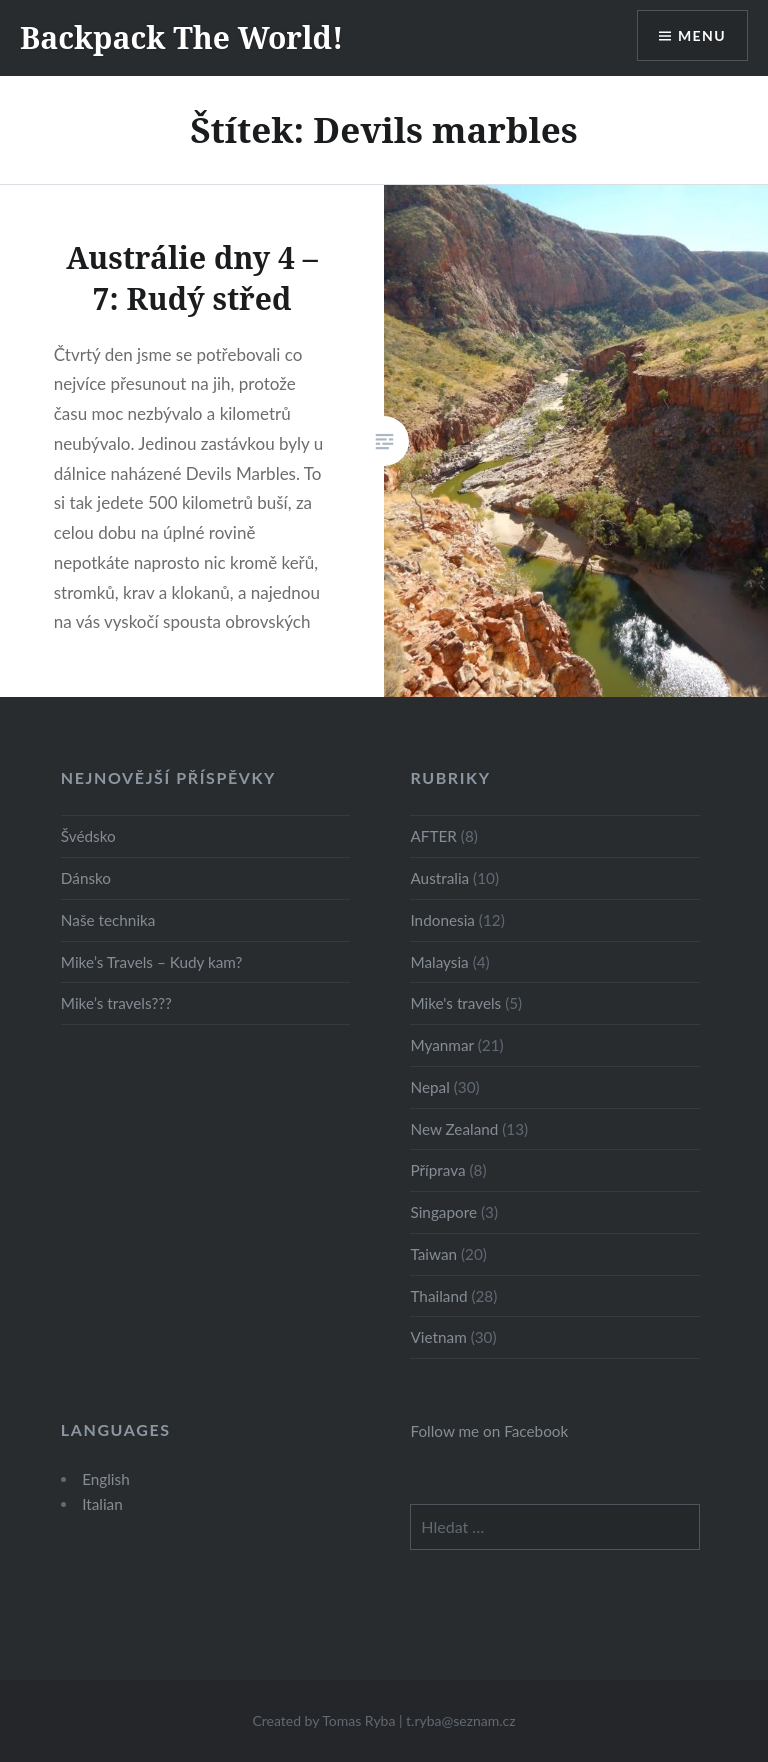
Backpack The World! (182, 37)
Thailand (438, 1296)
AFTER (433, 836)
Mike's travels (455, 1003)
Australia (439, 878)
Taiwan (433, 1254)
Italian (102, 1504)
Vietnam (438, 1337)
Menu (702, 35)
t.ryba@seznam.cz (461, 1720)
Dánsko (86, 878)
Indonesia (442, 920)
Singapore (443, 1212)
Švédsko (88, 836)
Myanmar (441, 1045)
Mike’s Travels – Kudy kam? (152, 962)
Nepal (429, 1087)
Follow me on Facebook (489, 1431)
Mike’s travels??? (116, 1003)
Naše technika (108, 920)
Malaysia (439, 962)
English (106, 1479)
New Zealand (454, 1129)
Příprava (437, 1170)
